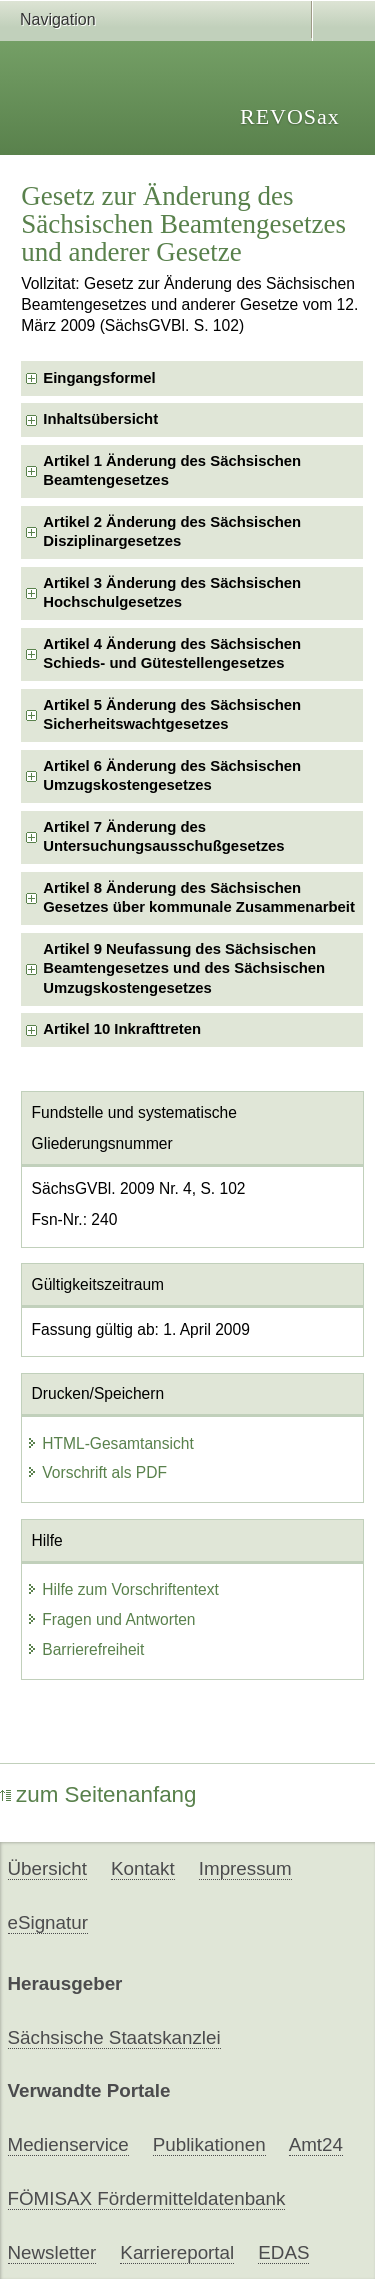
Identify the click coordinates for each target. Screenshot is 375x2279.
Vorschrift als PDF (96, 1472)
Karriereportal (177, 2252)
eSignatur (48, 1922)
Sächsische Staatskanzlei (114, 2037)
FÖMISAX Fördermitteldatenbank (147, 2198)
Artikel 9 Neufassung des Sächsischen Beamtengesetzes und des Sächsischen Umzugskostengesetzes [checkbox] (184, 968)
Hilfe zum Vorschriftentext (122, 1589)
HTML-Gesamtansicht (110, 1443)
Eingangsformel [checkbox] (99, 378)
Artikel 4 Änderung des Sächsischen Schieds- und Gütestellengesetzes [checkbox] (172, 653)
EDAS (283, 2252)
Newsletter (52, 2252)
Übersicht (47, 1868)
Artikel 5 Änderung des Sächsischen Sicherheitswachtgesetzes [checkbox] (172, 714)
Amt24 (316, 2144)
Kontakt (143, 1868)
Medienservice (68, 2144)
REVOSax (290, 116)
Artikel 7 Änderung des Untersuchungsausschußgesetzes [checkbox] (163, 836)
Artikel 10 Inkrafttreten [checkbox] (122, 1029)
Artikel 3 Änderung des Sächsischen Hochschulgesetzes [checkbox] (172, 592)
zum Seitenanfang (98, 1794)
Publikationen (209, 2144)
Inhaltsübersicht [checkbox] (100, 419)
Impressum (245, 1868)
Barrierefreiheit (85, 1649)
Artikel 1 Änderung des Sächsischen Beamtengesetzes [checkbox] (172, 470)
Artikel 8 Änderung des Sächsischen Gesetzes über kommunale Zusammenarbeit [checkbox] (199, 897)
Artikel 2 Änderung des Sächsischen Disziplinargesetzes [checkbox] (172, 531)
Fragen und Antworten (110, 1619)
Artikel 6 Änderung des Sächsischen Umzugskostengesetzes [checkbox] (172, 775)
